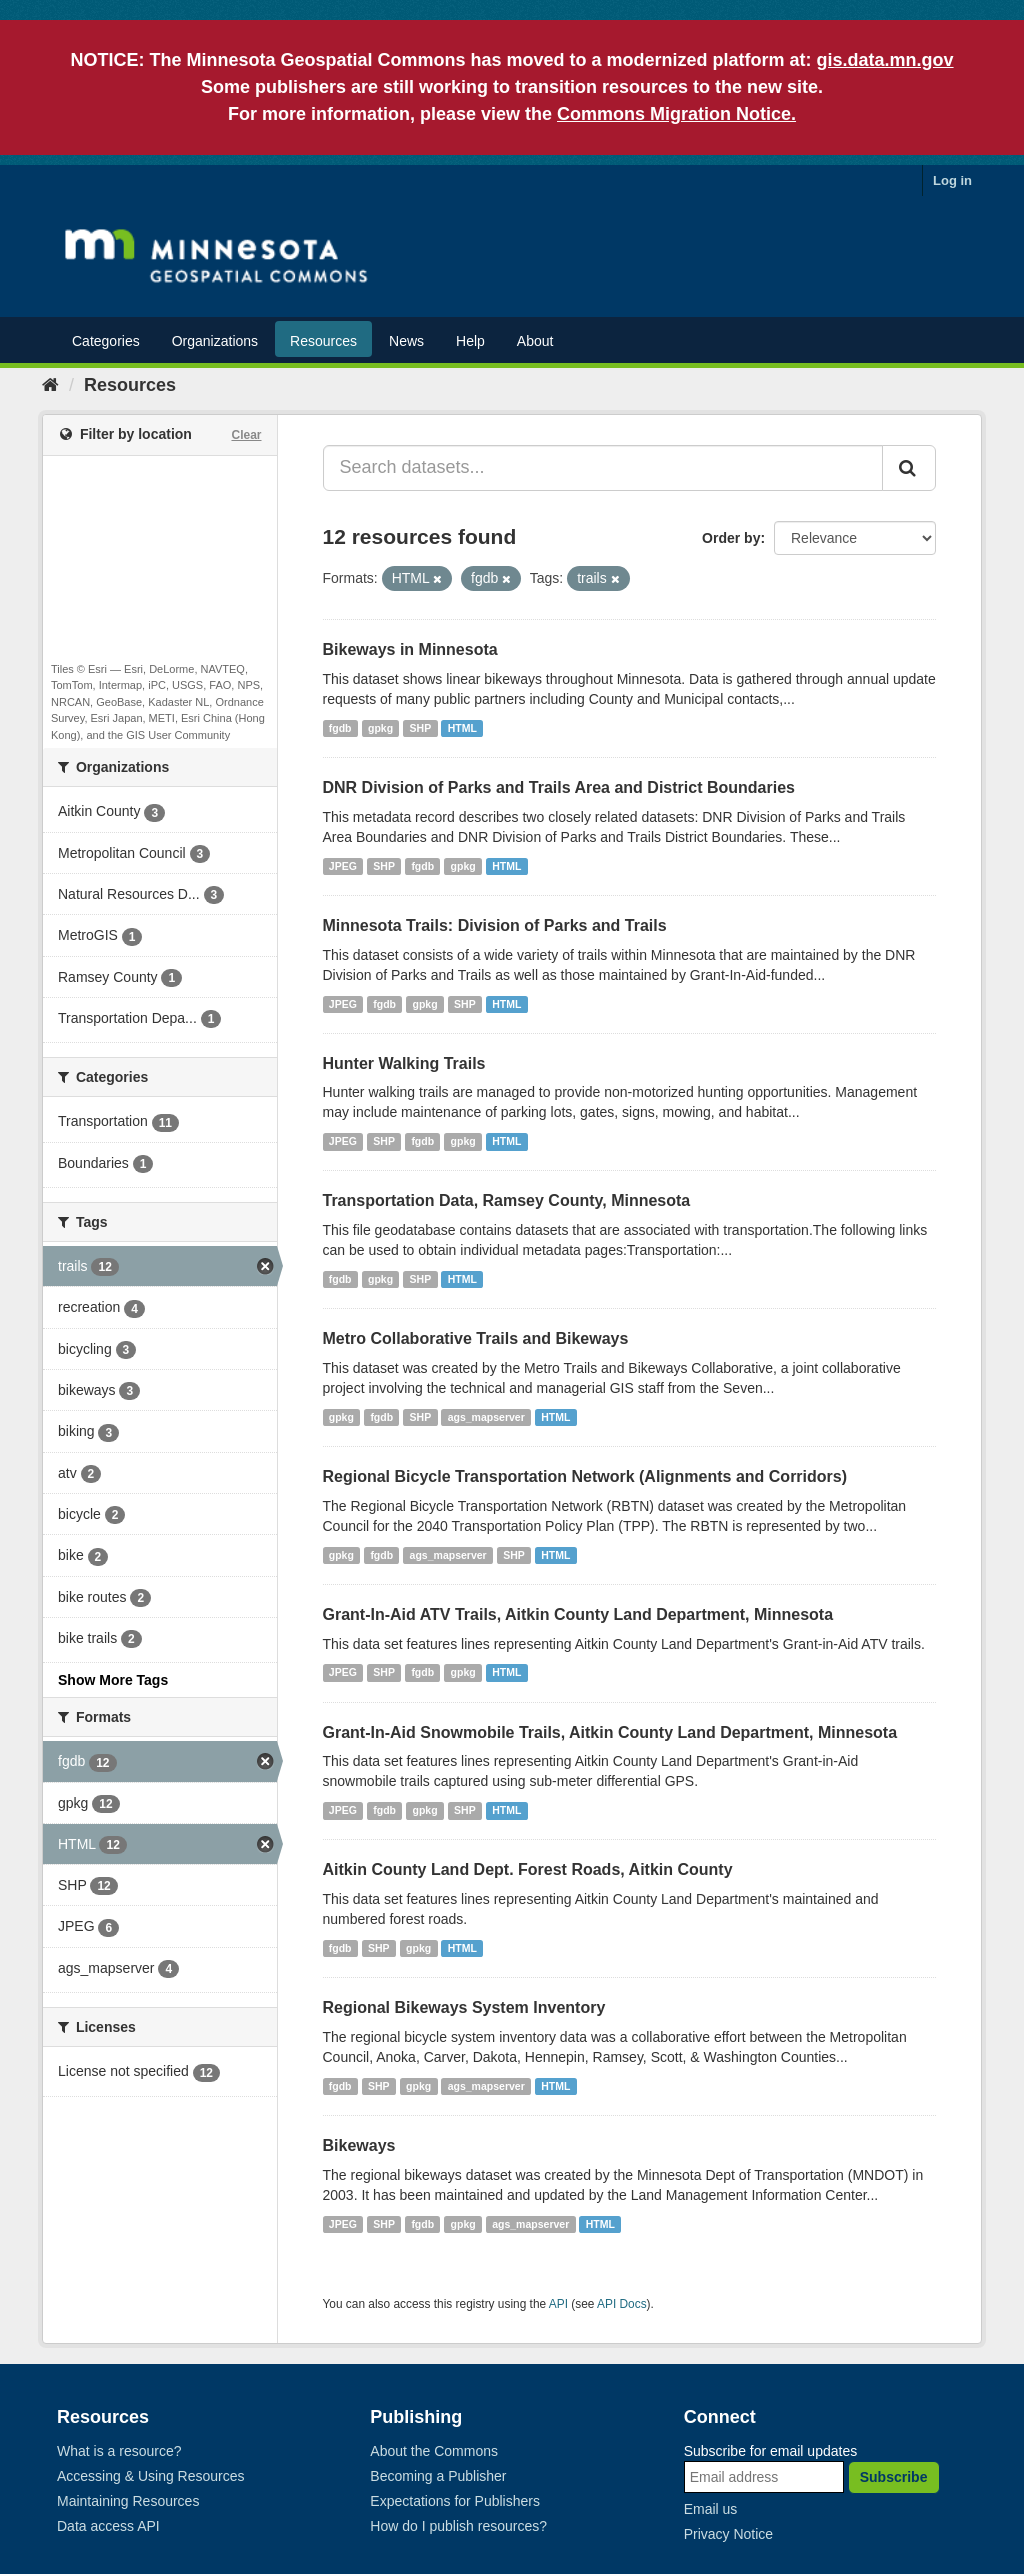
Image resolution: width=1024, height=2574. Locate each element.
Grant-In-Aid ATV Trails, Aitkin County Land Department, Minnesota (578, 1614)
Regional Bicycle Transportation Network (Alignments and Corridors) (585, 1476)
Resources (323, 341)
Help (470, 341)
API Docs (622, 2304)
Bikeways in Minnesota (410, 649)
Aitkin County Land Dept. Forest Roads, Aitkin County (528, 1869)
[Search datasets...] (603, 468)
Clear (246, 435)
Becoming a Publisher (438, 2476)
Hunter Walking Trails (404, 1063)
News (406, 341)
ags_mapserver (486, 1417)
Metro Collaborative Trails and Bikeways (476, 1338)
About (535, 341)
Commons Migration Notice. (676, 114)
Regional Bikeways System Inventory (464, 2007)
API (558, 2304)
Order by (731, 538)
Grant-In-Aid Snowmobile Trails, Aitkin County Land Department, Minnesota (610, 1732)
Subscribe (894, 2477)
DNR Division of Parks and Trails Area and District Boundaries (559, 787)
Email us (711, 2509)
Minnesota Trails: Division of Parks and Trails (495, 925)
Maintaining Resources (128, 2501)
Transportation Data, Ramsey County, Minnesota (507, 1200)
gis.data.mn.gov (885, 60)
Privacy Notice (728, 2534)
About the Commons (434, 2451)
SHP (421, 728)
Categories (106, 341)
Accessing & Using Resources (151, 2476)
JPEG (343, 866)
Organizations (215, 341)
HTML (462, 728)
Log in (952, 180)
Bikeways (359, 2145)
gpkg (380, 728)
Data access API (108, 2526)
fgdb (340, 728)
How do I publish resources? (458, 2526)
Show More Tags (113, 1680)
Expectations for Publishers (455, 2501)
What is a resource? (119, 2451)
